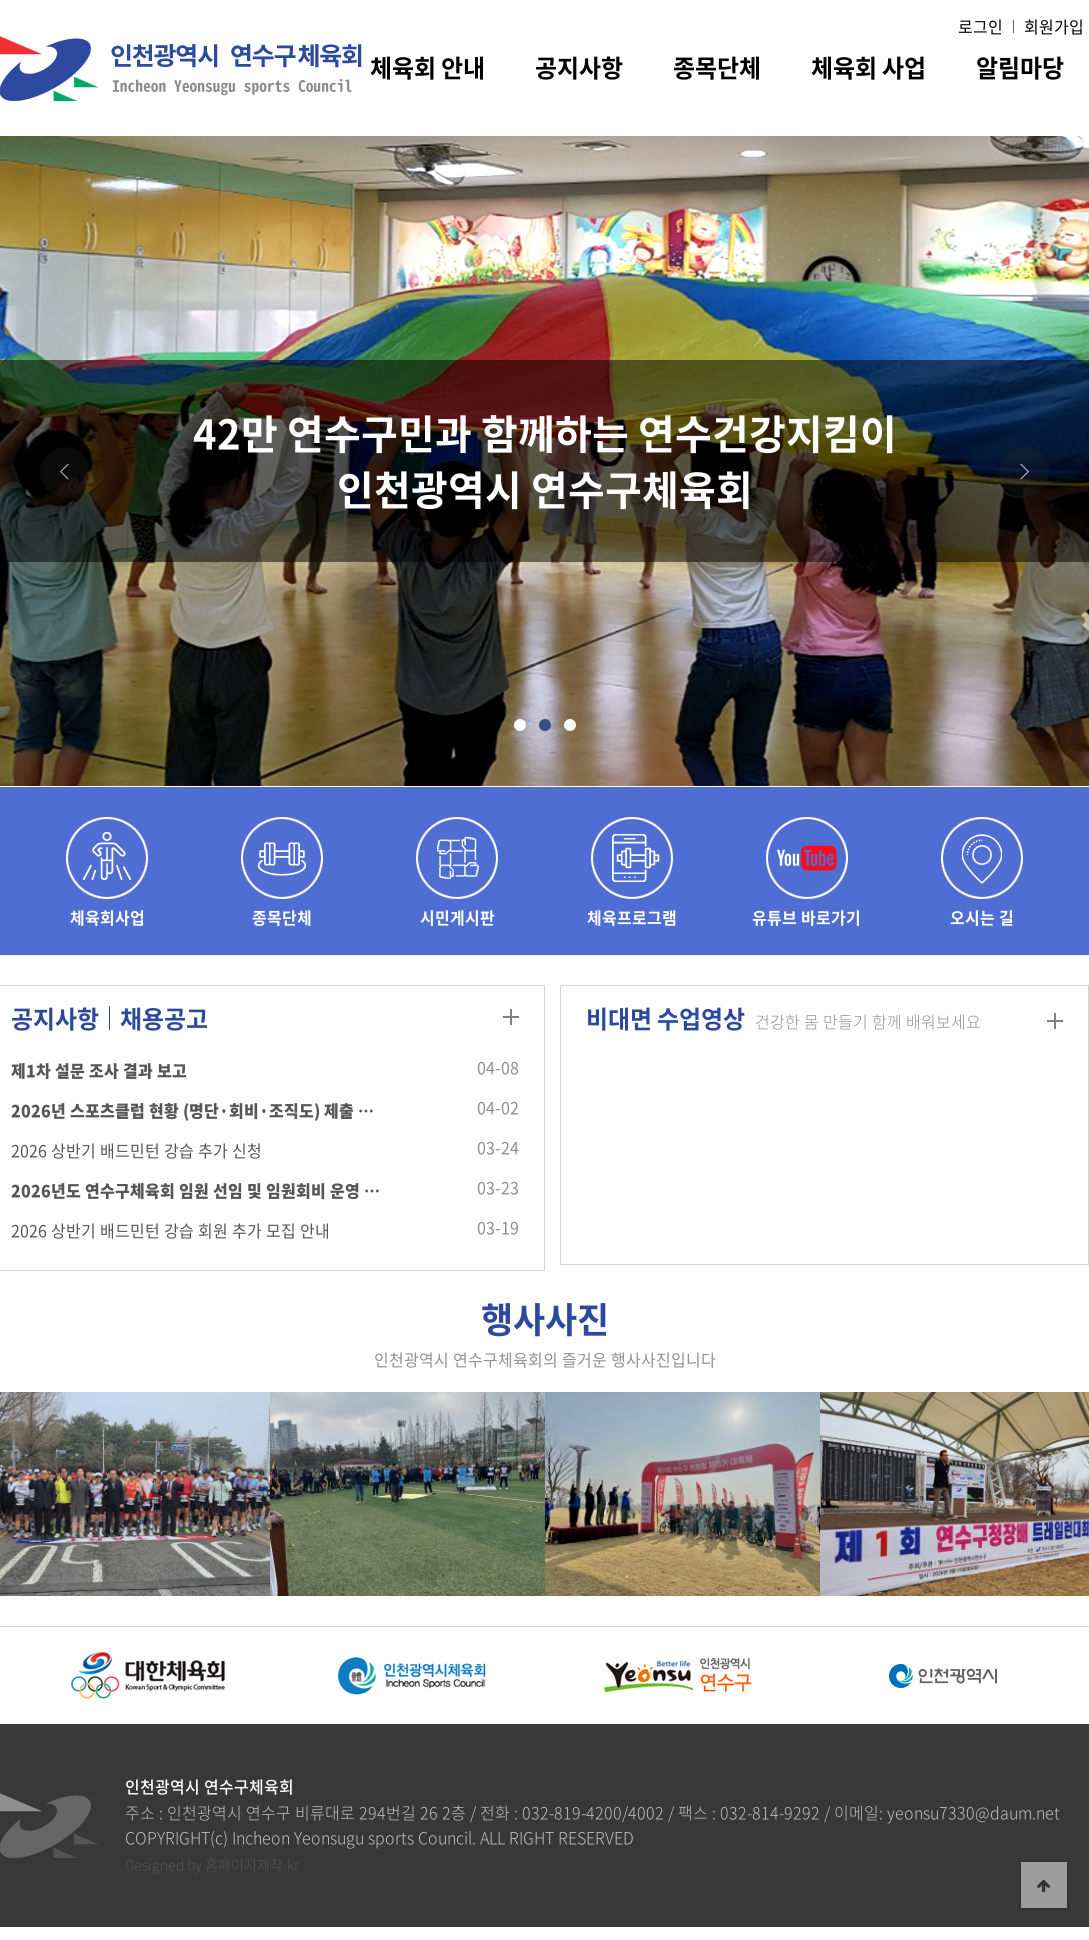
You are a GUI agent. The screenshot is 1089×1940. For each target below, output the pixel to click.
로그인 (980, 26)
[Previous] (65, 472)
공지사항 (579, 70)
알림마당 (1020, 70)
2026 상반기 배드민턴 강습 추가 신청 (136, 1150)
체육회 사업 (868, 70)
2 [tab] (544, 736)
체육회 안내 (427, 70)
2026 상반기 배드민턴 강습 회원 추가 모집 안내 (170, 1230)
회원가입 (1054, 26)
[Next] (1024, 472)
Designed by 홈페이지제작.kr (212, 1864)
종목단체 (717, 70)
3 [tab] (569, 736)
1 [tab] (519, 736)
